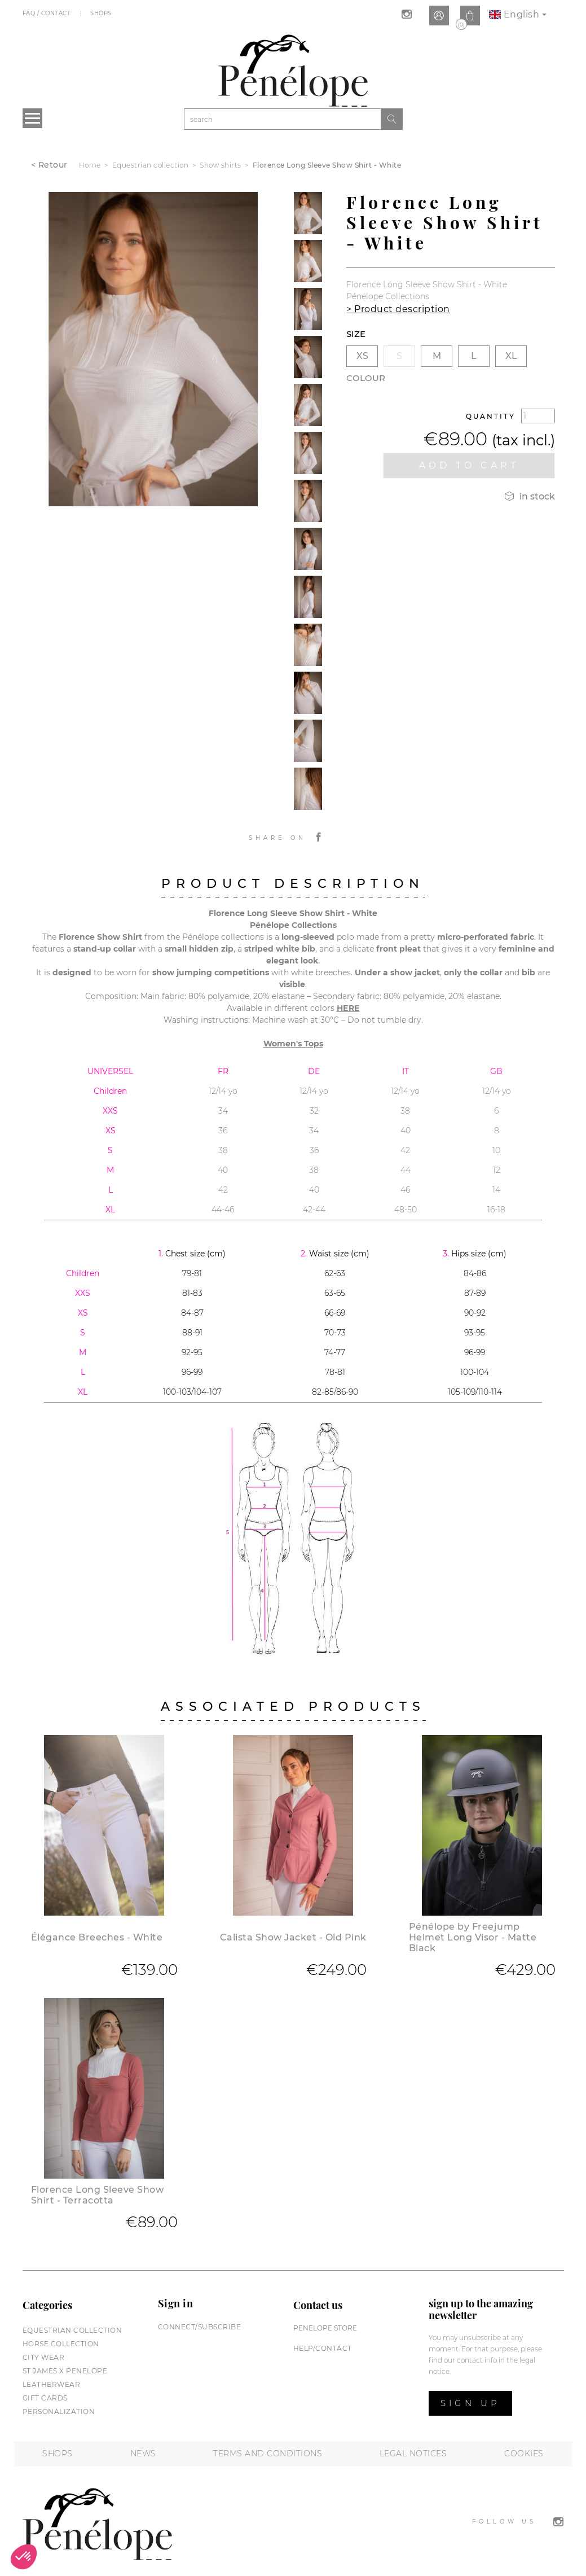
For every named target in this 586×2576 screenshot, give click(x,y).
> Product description (398, 309)
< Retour (49, 165)
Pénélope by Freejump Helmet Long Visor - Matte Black (473, 1937)
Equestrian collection (72, 2330)
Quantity (490, 416)
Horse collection (61, 2344)
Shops (101, 13)
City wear (44, 2357)
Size (355, 333)
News (143, 2453)
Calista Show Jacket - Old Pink (293, 1937)
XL (511, 356)
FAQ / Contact (48, 13)
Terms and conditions (267, 2453)
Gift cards (45, 2398)
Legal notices (413, 2453)
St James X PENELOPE (65, 2371)
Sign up (470, 2403)
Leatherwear (52, 2384)
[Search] (282, 119)
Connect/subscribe (199, 2327)
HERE (348, 1008)
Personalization (59, 2411)
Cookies (524, 2453)
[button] (23, 2556)
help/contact (322, 2348)
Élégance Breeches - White (97, 1937)
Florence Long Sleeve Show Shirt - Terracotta (97, 2195)
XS (362, 356)
